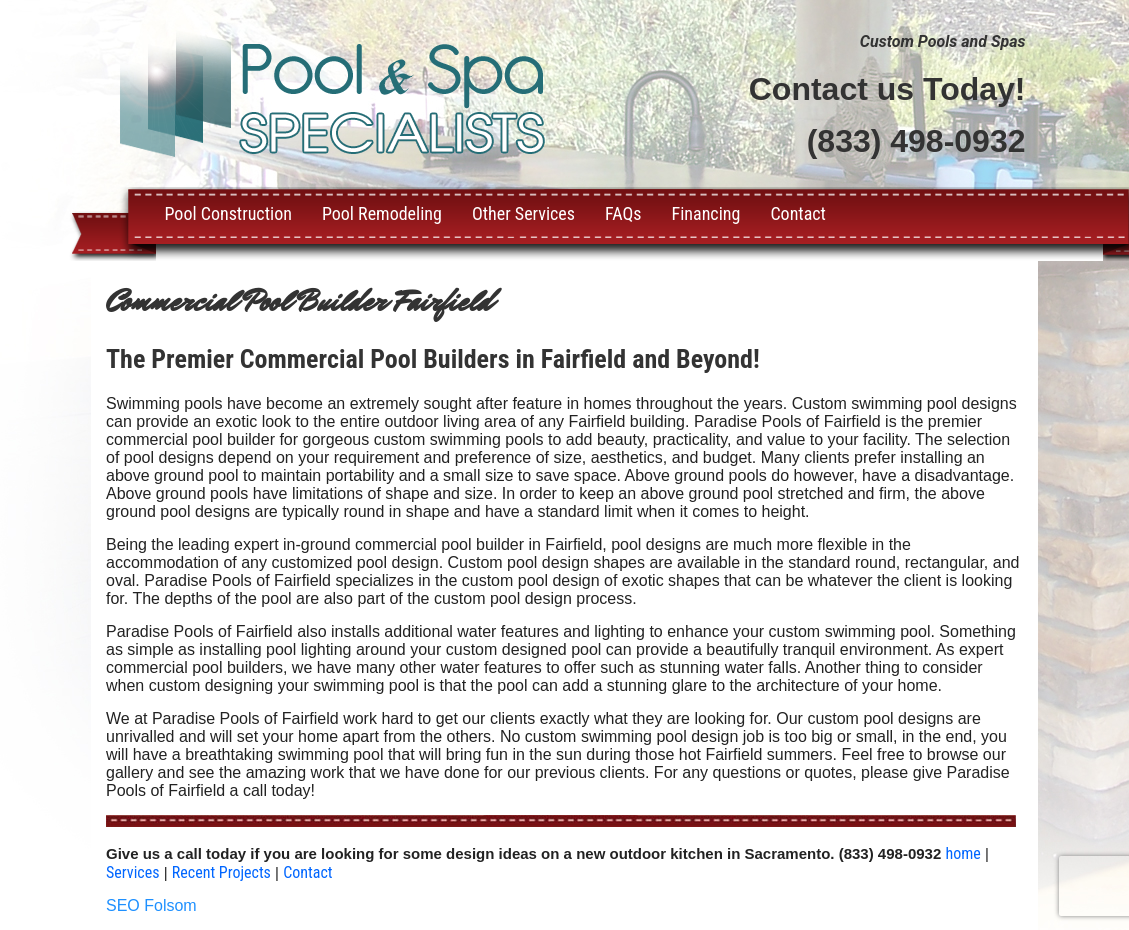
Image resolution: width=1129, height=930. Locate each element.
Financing (706, 213)
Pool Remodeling (382, 213)
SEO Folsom (151, 905)
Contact (798, 213)
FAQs (623, 213)
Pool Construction (228, 213)
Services (133, 872)
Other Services (523, 213)
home (962, 853)
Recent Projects (221, 872)
